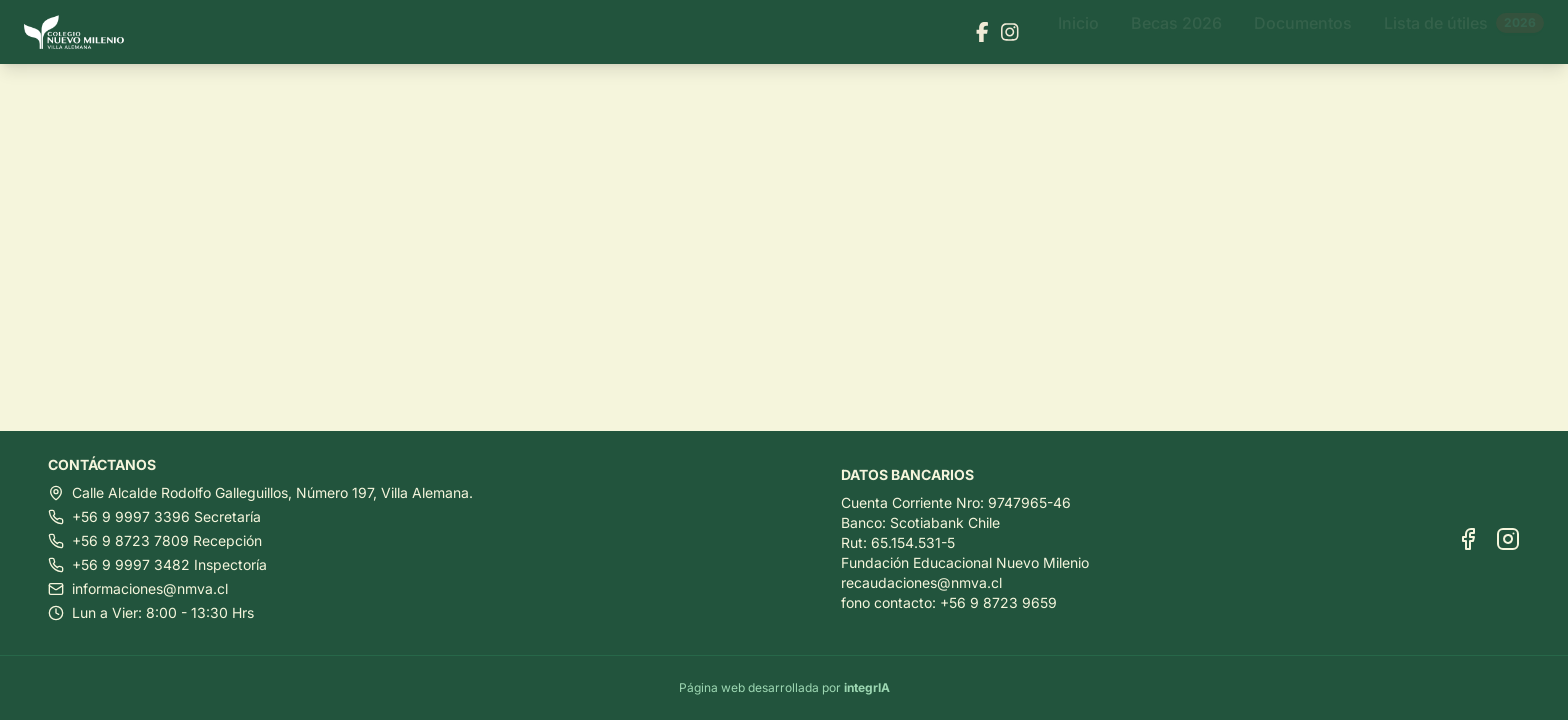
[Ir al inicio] (82, 32)
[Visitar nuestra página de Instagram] (1010, 32)
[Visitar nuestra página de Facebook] (982, 32)
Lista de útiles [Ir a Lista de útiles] (1464, 32)
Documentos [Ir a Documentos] (1303, 32)
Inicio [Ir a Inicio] (1078, 32)
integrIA (867, 687)
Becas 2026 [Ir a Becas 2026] (1176, 32)
